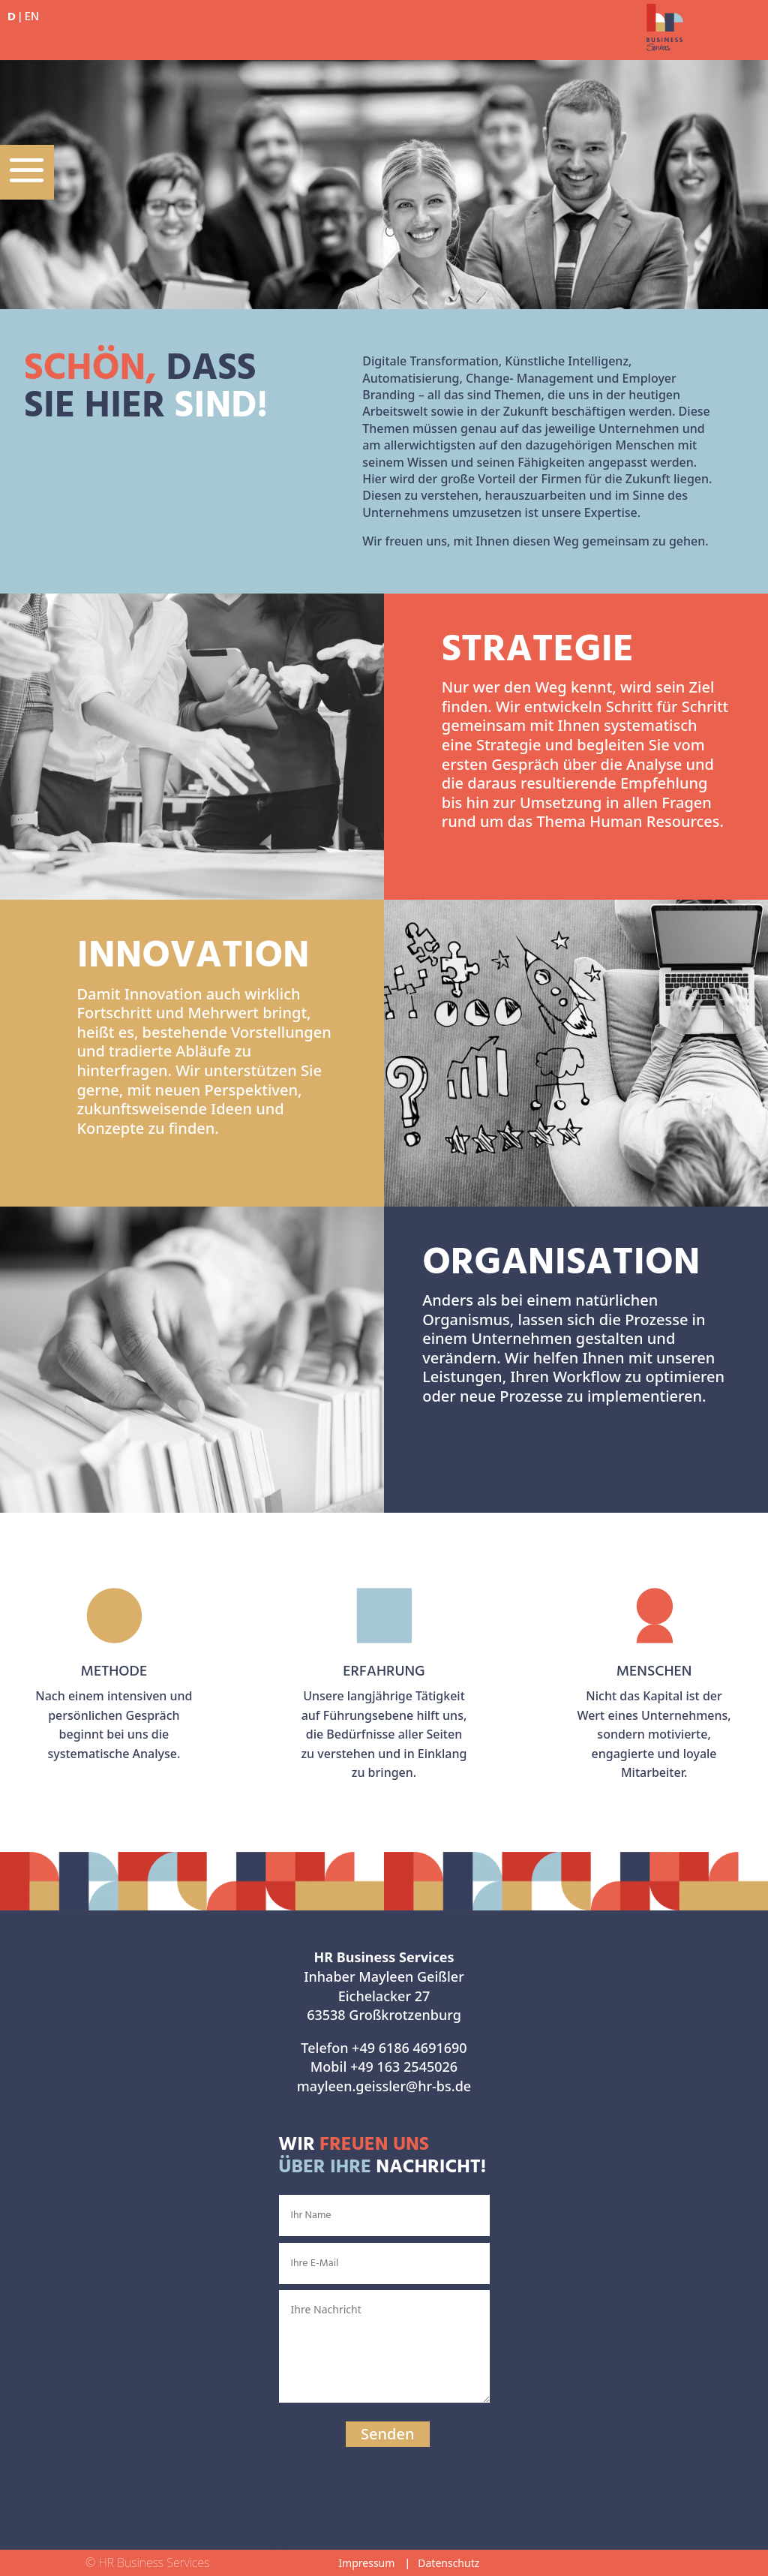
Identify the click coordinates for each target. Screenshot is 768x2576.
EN (32, 17)
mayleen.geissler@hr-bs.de (384, 2086)
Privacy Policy (338, 2519)
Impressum (366, 2563)
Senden (387, 2434)
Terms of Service (453, 2519)
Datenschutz (448, 2563)
